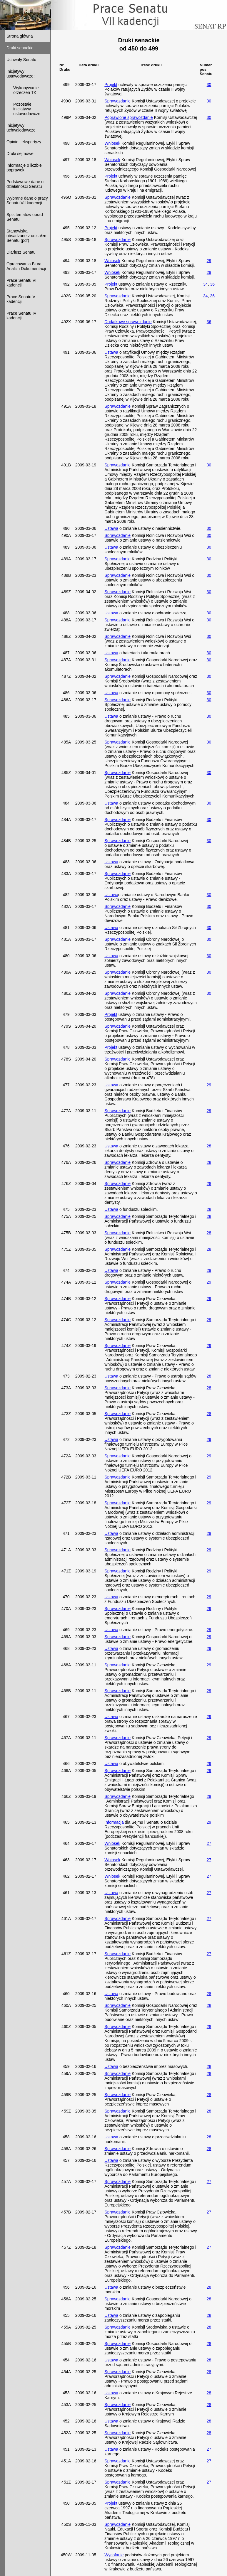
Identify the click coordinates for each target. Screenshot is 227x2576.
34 (205, 284)
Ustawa (111, 352)
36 (212, 284)
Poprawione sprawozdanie (128, 117)
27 (209, 1843)
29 (209, 260)
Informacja (113, 1822)
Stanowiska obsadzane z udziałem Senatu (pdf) (26, 236)
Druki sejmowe (20, 153)
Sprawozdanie (117, 101)
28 (209, 1146)
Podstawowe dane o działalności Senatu (25, 184)
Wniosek (112, 143)
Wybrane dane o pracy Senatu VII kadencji (27, 200)
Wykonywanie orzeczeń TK (22, 90)
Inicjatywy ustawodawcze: (20, 73)
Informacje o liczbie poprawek (24, 167)
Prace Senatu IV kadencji (21, 315)
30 (209, 84)
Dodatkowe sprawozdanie (127, 321)
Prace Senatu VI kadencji (21, 282)
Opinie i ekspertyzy (23, 141)
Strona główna (19, 36)
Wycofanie (113, 2555)
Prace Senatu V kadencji (20, 299)
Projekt (110, 84)
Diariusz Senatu (21, 252)
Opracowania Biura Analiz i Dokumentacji (26, 266)
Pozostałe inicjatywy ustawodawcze (23, 109)
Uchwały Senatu (21, 59)
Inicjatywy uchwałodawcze (21, 127)
